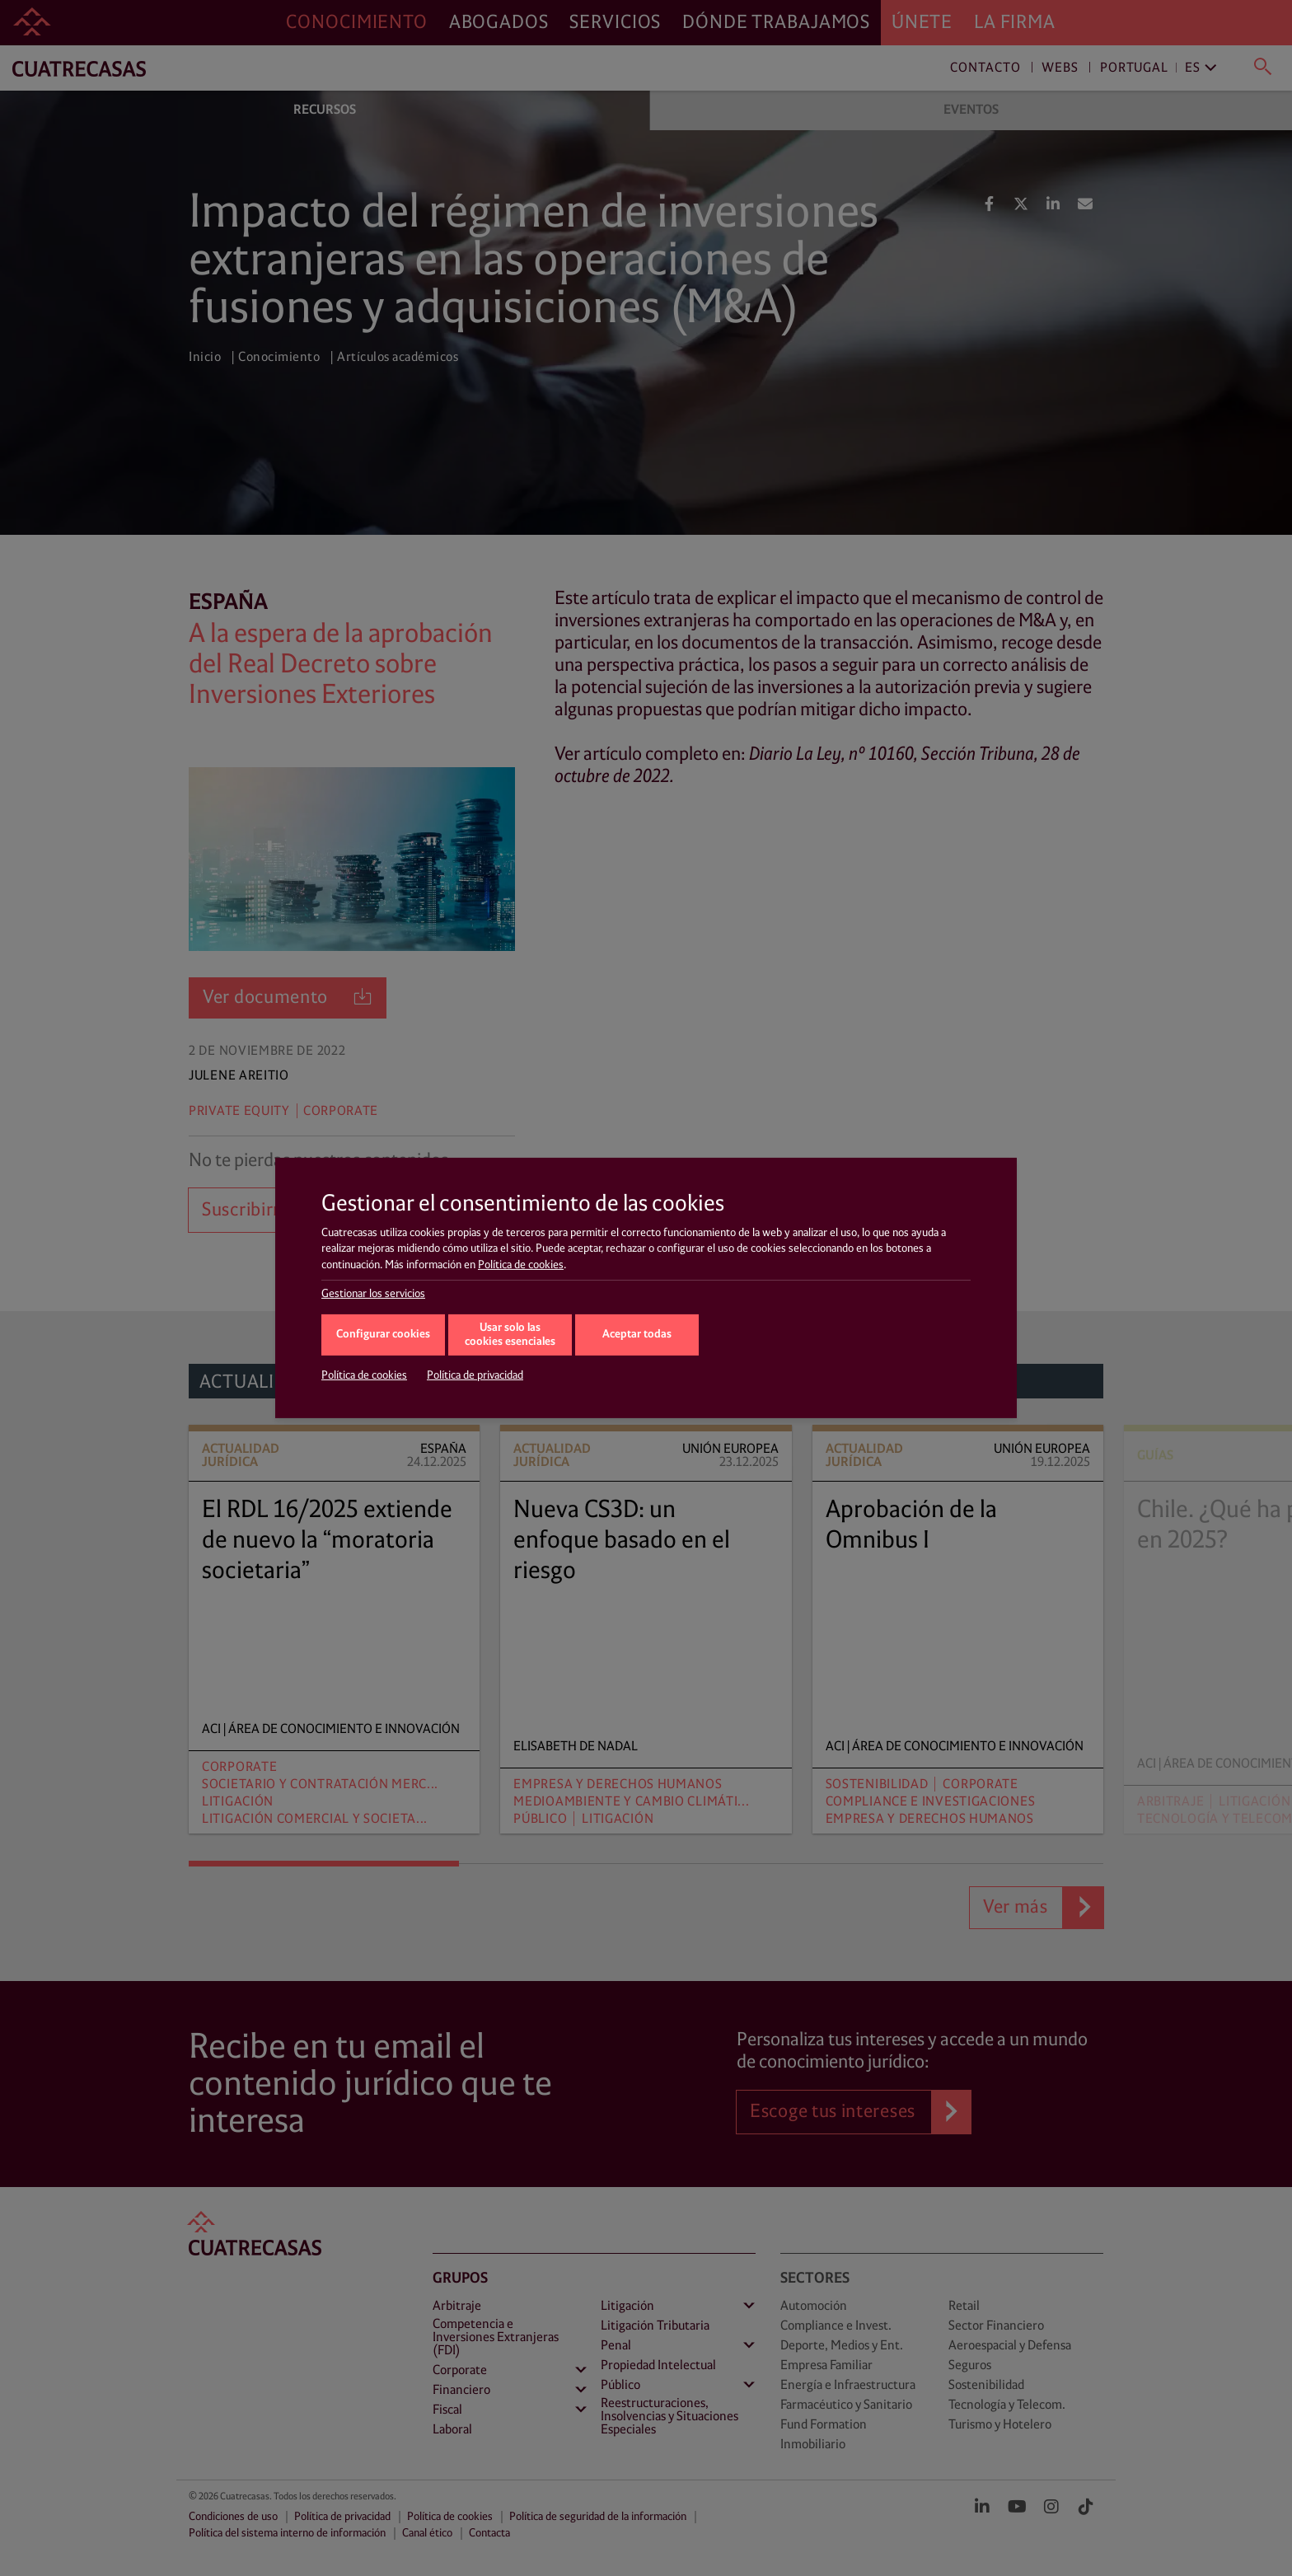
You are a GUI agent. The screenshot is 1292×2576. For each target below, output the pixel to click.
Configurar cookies (383, 1335)
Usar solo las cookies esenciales (510, 1335)
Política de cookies (521, 1265)
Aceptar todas (637, 1335)
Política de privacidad (475, 1375)
